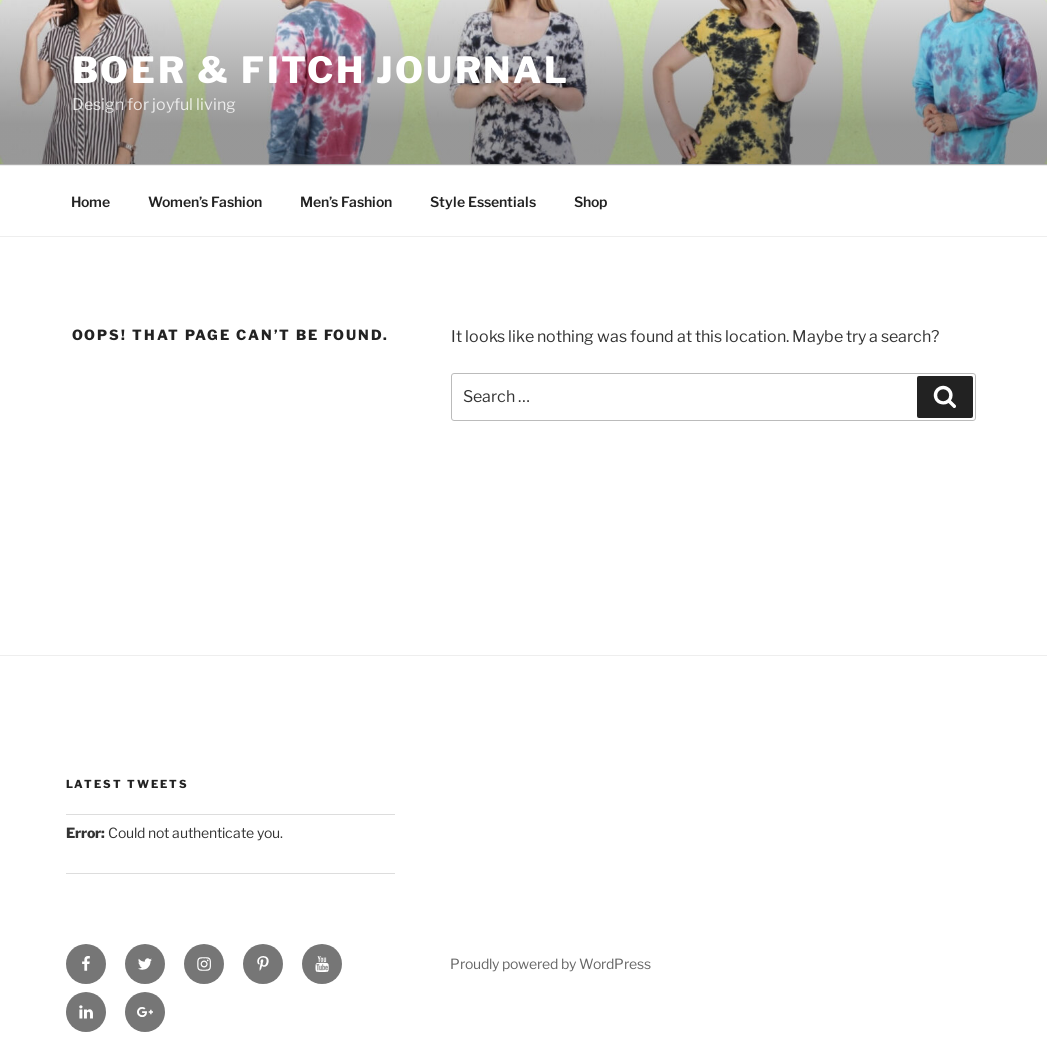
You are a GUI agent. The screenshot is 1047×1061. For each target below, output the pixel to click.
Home (90, 201)
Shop (590, 201)
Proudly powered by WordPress (550, 963)
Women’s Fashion (205, 201)
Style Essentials (483, 201)
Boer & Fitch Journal (321, 70)
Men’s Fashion (346, 201)
